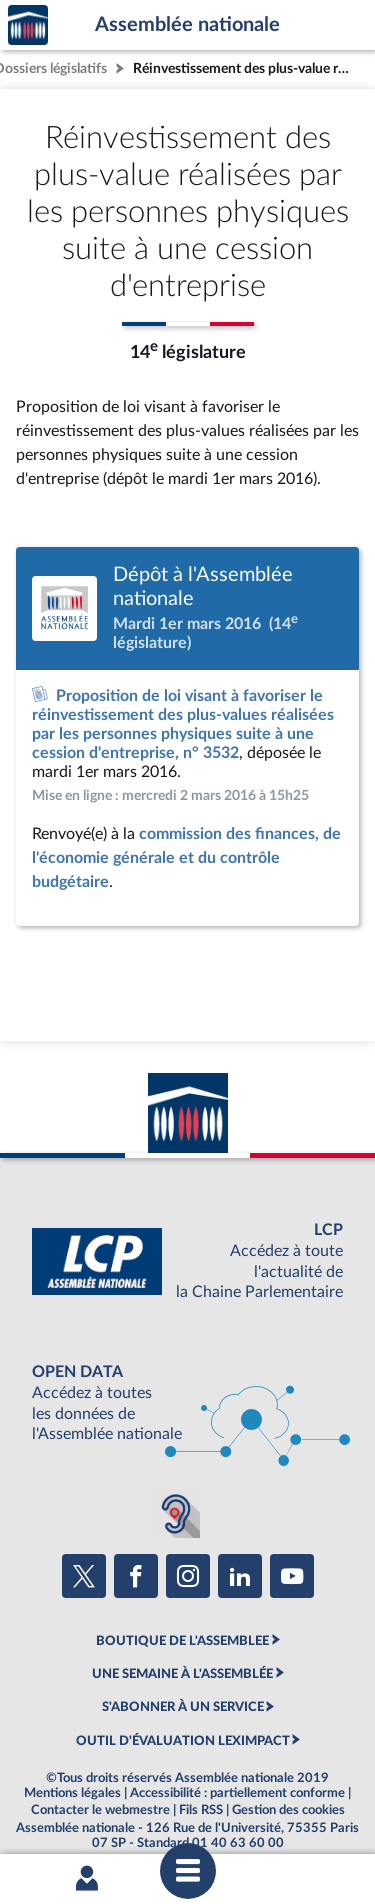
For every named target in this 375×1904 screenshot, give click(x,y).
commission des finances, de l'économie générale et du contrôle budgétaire (186, 858)
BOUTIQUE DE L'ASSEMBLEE (182, 1641)
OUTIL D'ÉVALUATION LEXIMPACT (183, 1741)
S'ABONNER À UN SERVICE (183, 1707)
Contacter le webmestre (100, 1810)
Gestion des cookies (288, 1810)
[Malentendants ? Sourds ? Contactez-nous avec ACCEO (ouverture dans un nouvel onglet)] (176, 1514)
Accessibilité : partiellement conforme (237, 1793)
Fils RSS (201, 1810)
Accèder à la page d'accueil (28, 25)
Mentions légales (72, 1793)
